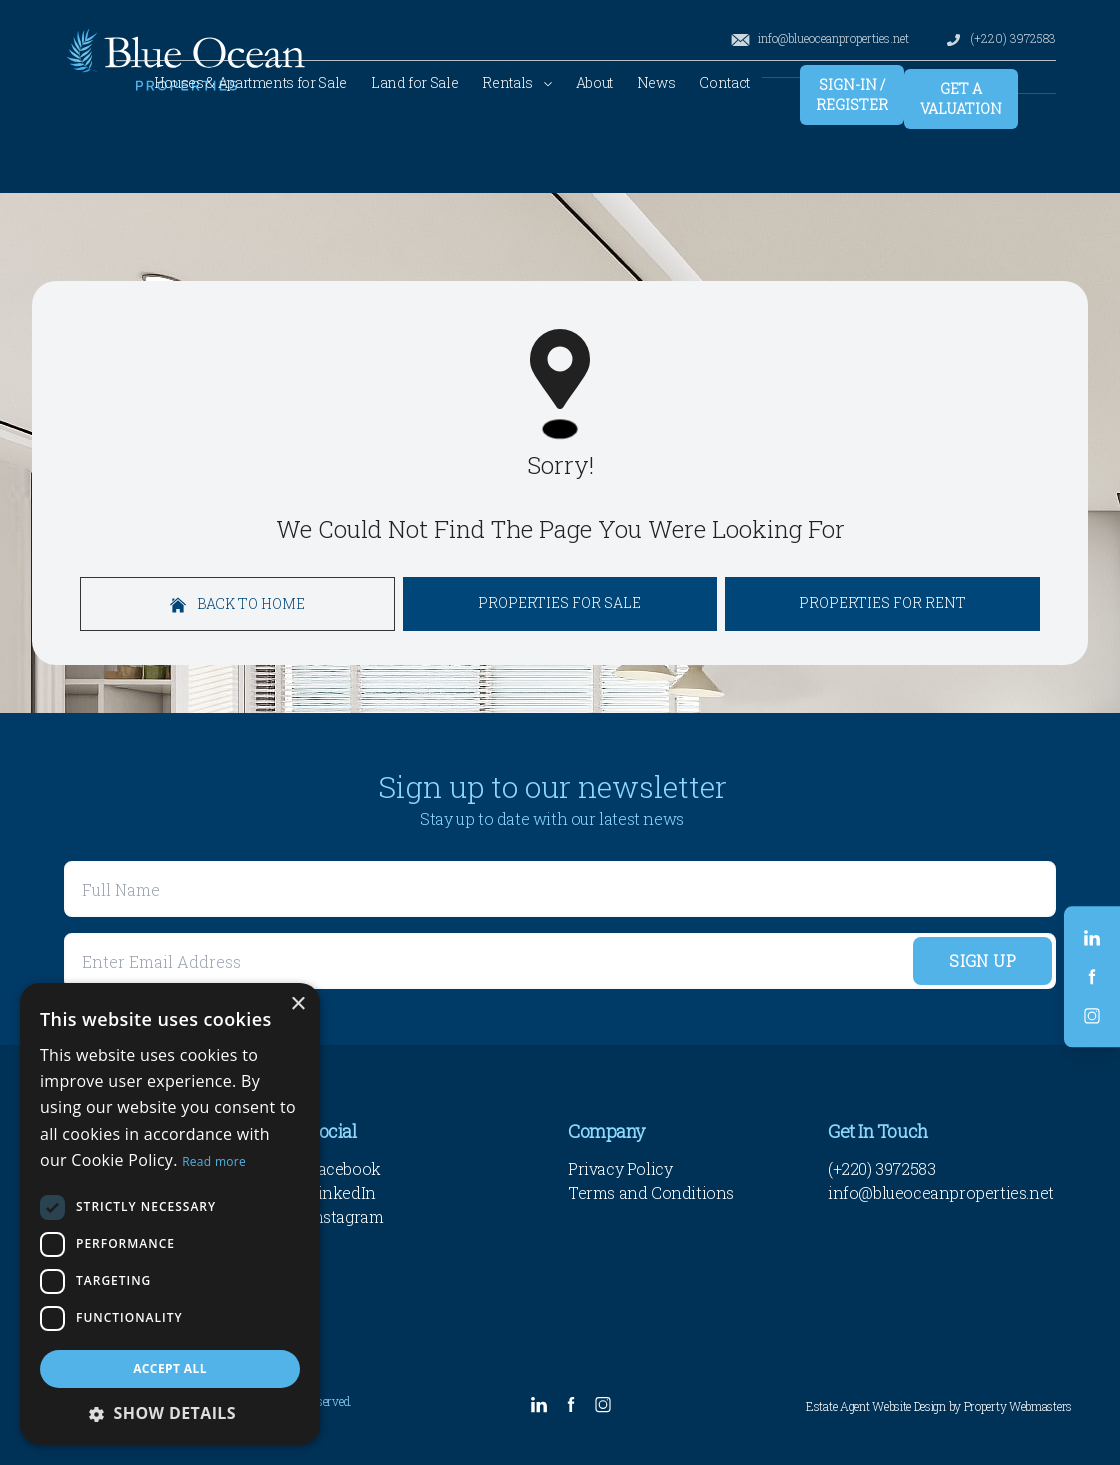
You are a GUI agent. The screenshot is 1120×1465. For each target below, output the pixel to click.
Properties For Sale (559, 602)
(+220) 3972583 (1000, 38)
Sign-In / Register (852, 94)
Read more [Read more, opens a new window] (214, 1161)
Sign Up (982, 960)
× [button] (297, 1004)
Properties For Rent (882, 602)
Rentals (516, 82)
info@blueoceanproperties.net (819, 38)
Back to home (237, 603)
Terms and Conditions (651, 1192)
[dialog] (170, 1214)
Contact (724, 82)
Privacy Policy (620, 1168)
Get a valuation (961, 98)
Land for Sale (414, 82)
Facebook (344, 1168)
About (594, 82)
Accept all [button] (170, 1368)
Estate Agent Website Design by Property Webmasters (939, 1406)
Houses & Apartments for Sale (250, 82)
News (656, 82)
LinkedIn (342, 1192)
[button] (170, 1413)
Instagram (345, 1216)
